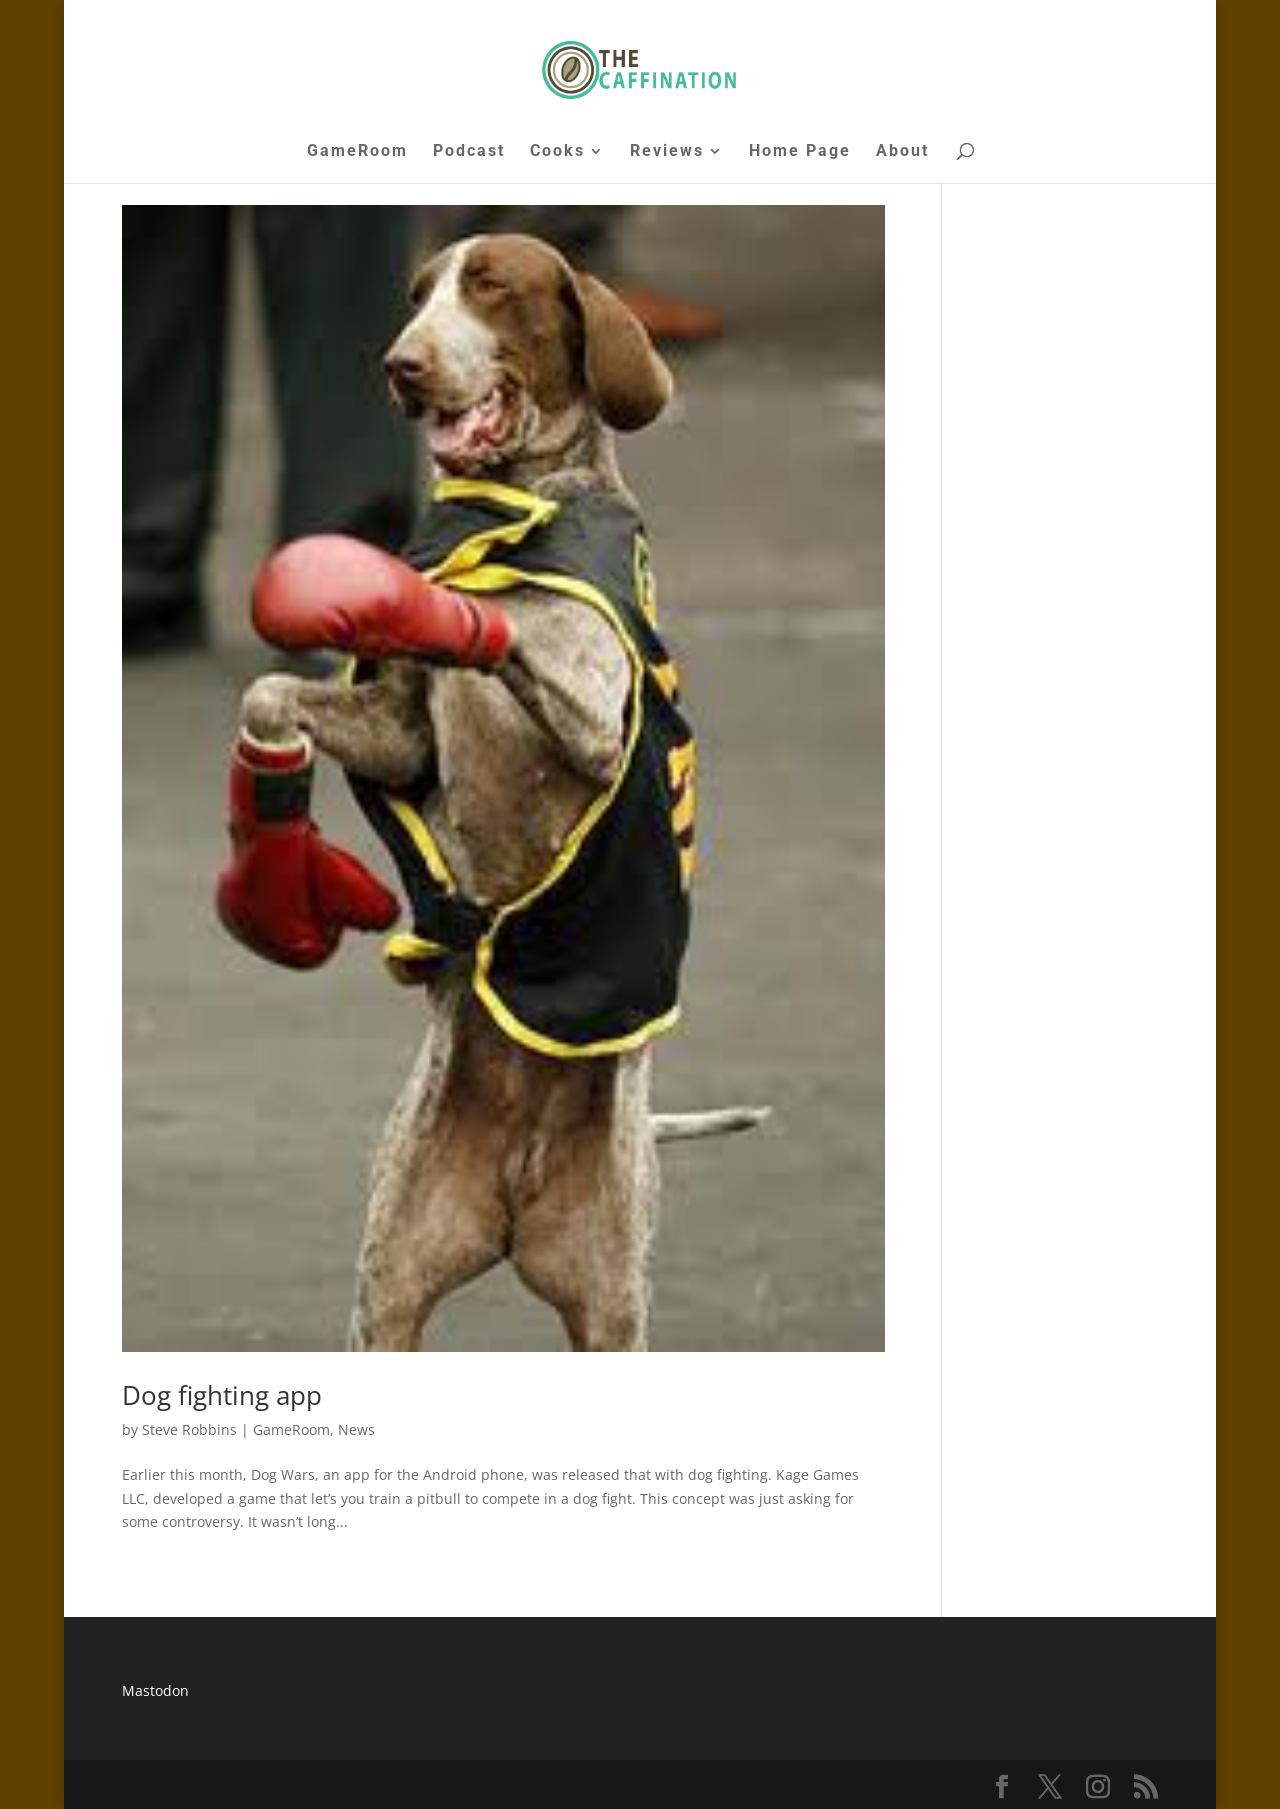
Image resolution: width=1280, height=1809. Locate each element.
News (356, 1429)
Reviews (667, 152)
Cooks (557, 152)
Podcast (469, 152)
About (902, 152)
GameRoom (357, 152)
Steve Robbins (189, 1429)
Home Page (800, 152)
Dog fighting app (222, 1395)
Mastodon (155, 1690)
